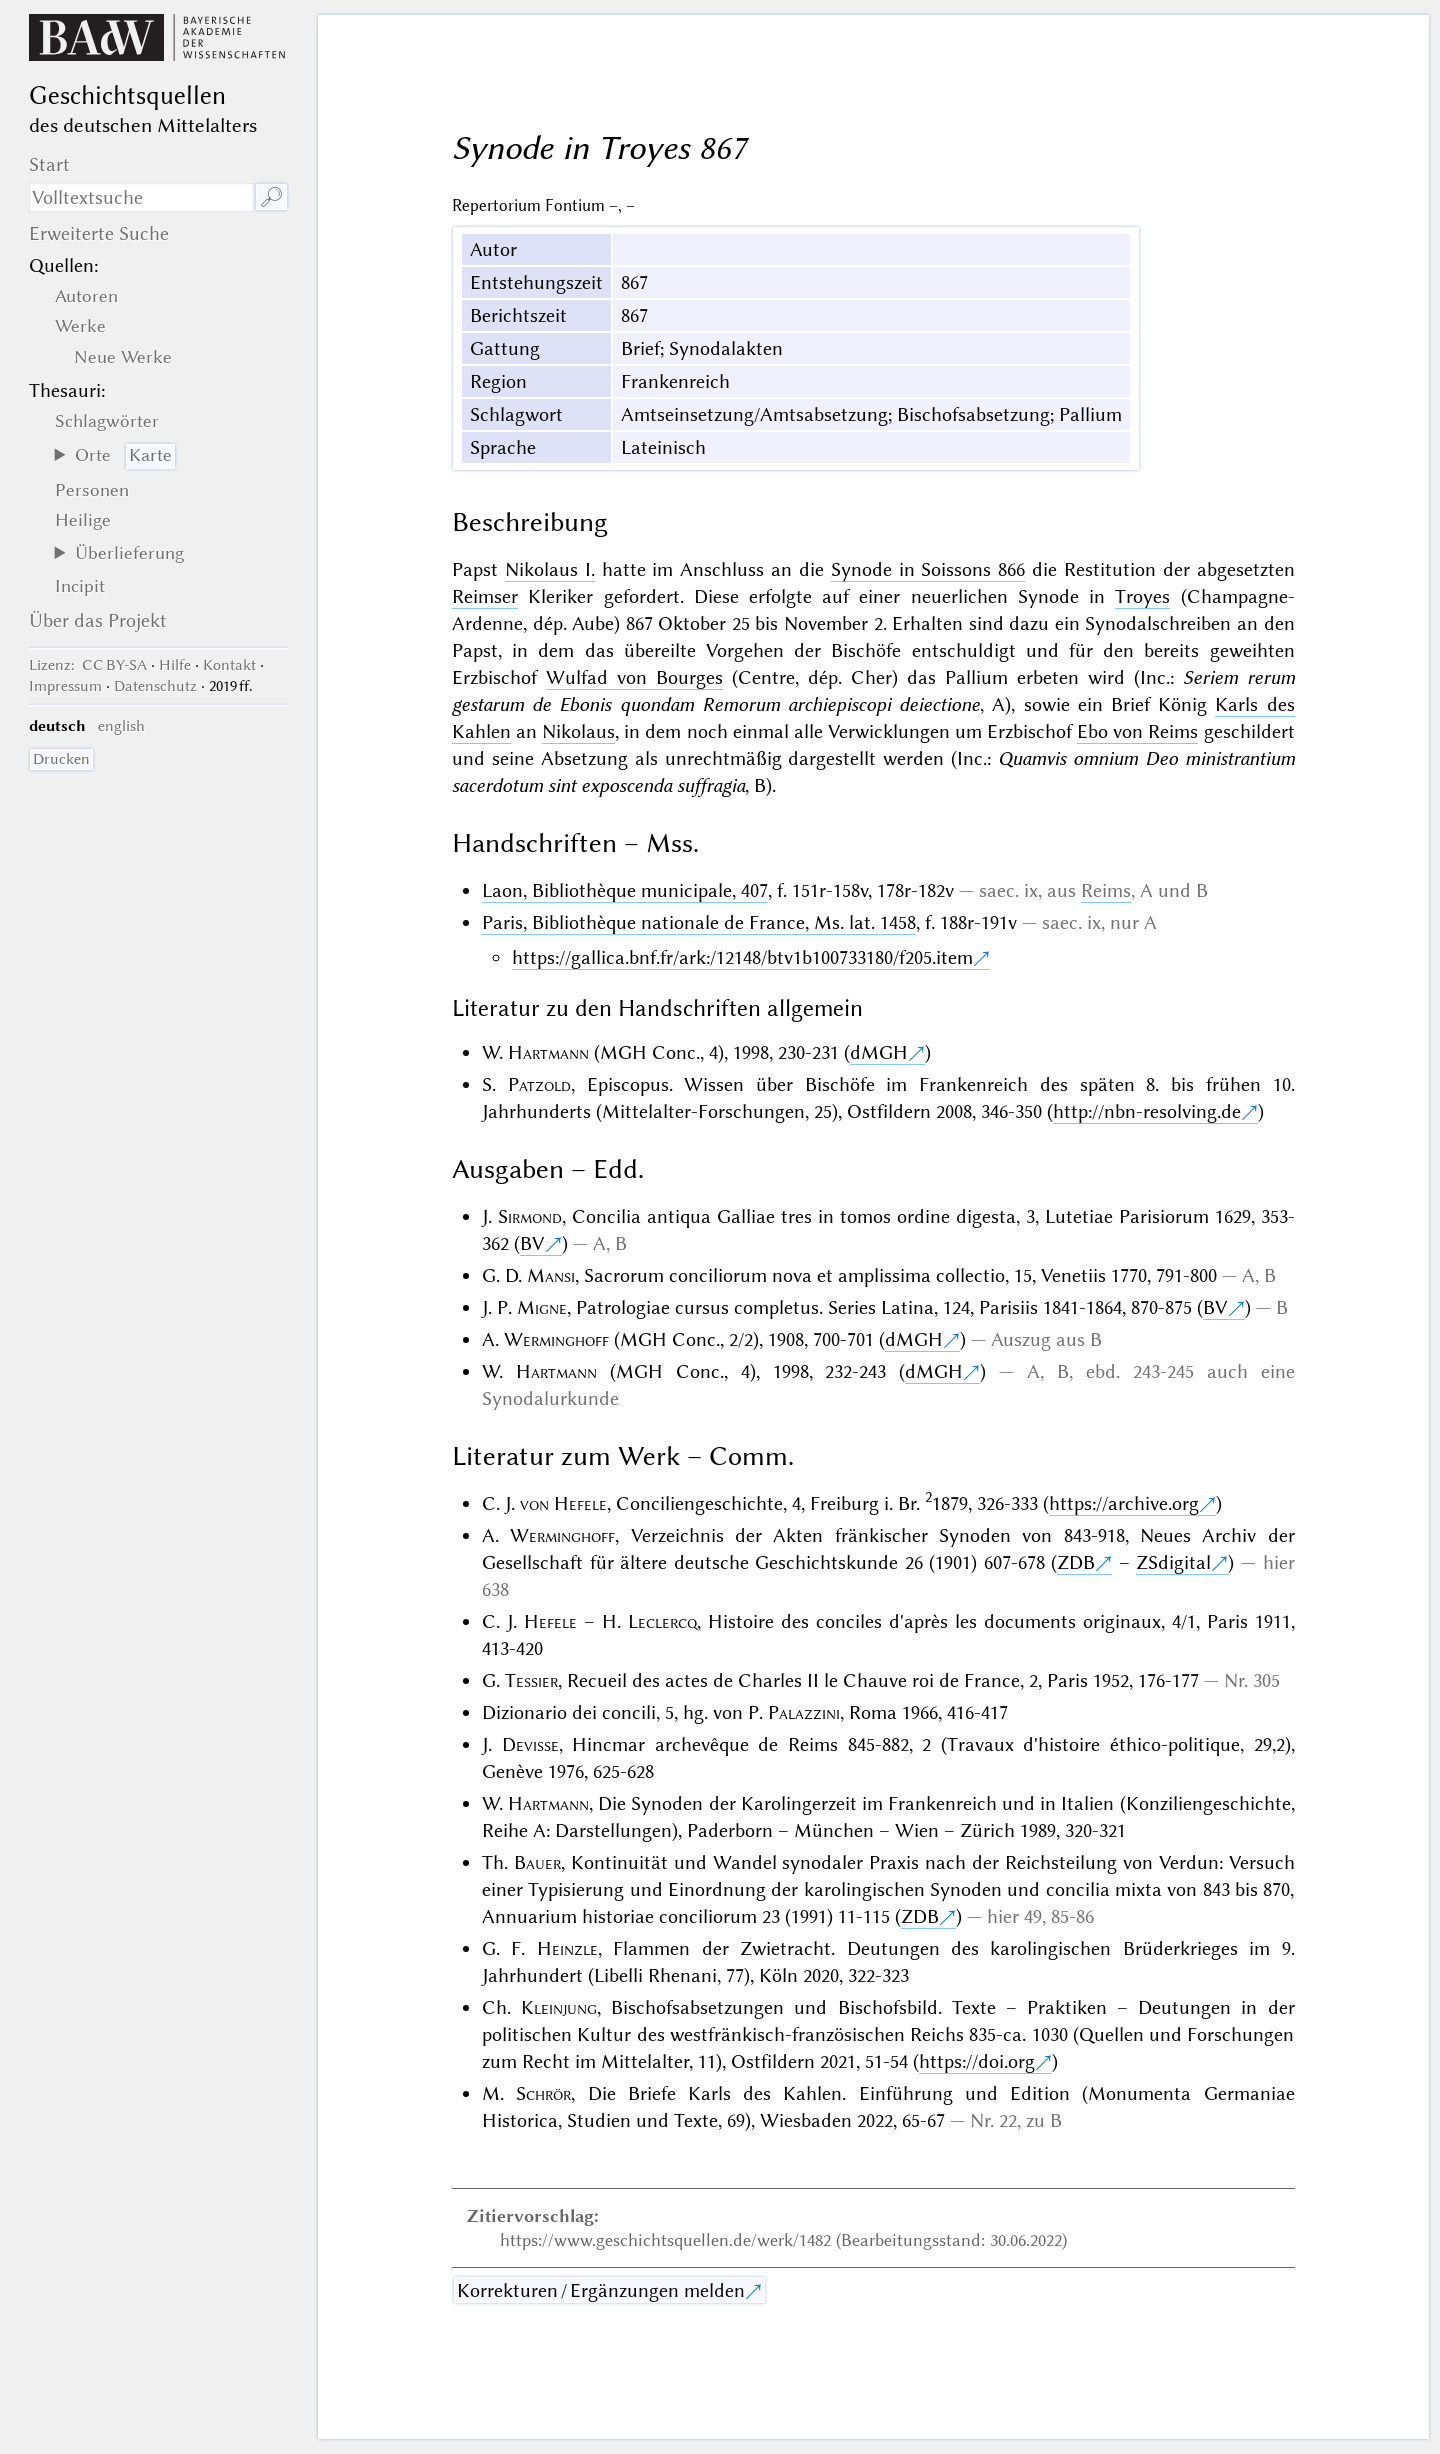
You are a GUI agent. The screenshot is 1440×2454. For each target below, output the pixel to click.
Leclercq (662, 1621)
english (121, 726)
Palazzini (804, 1712)
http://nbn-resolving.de (1147, 1111)
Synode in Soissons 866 (928, 569)
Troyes (1142, 596)
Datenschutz (155, 686)
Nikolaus (578, 731)
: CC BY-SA (88, 665)
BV (532, 1243)
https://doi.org (977, 2061)
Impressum (65, 686)
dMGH (879, 1052)
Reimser (485, 596)
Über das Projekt (98, 620)
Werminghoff (556, 1339)
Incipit (80, 586)
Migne (542, 1307)
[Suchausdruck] (141, 197)
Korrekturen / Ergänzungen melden (601, 2290)
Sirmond (530, 1216)
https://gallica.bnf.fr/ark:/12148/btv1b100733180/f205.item (742, 957)
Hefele (550, 1621)
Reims (1106, 890)
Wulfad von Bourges (634, 677)
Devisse (530, 1744)
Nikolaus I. (550, 569)
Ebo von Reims (1137, 731)
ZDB (1076, 1562)
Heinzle (567, 1948)
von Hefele (563, 1503)
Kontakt (229, 665)
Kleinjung (559, 2007)
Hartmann (548, 1052)
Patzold (539, 1084)
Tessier (531, 1680)
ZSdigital (1173, 1562)
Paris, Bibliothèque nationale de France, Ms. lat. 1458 (699, 922)
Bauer (537, 1862)
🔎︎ (271, 197)
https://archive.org (1124, 1503)
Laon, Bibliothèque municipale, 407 (625, 890)
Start (49, 164)
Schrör (543, 2093)
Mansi (551, 1275)
